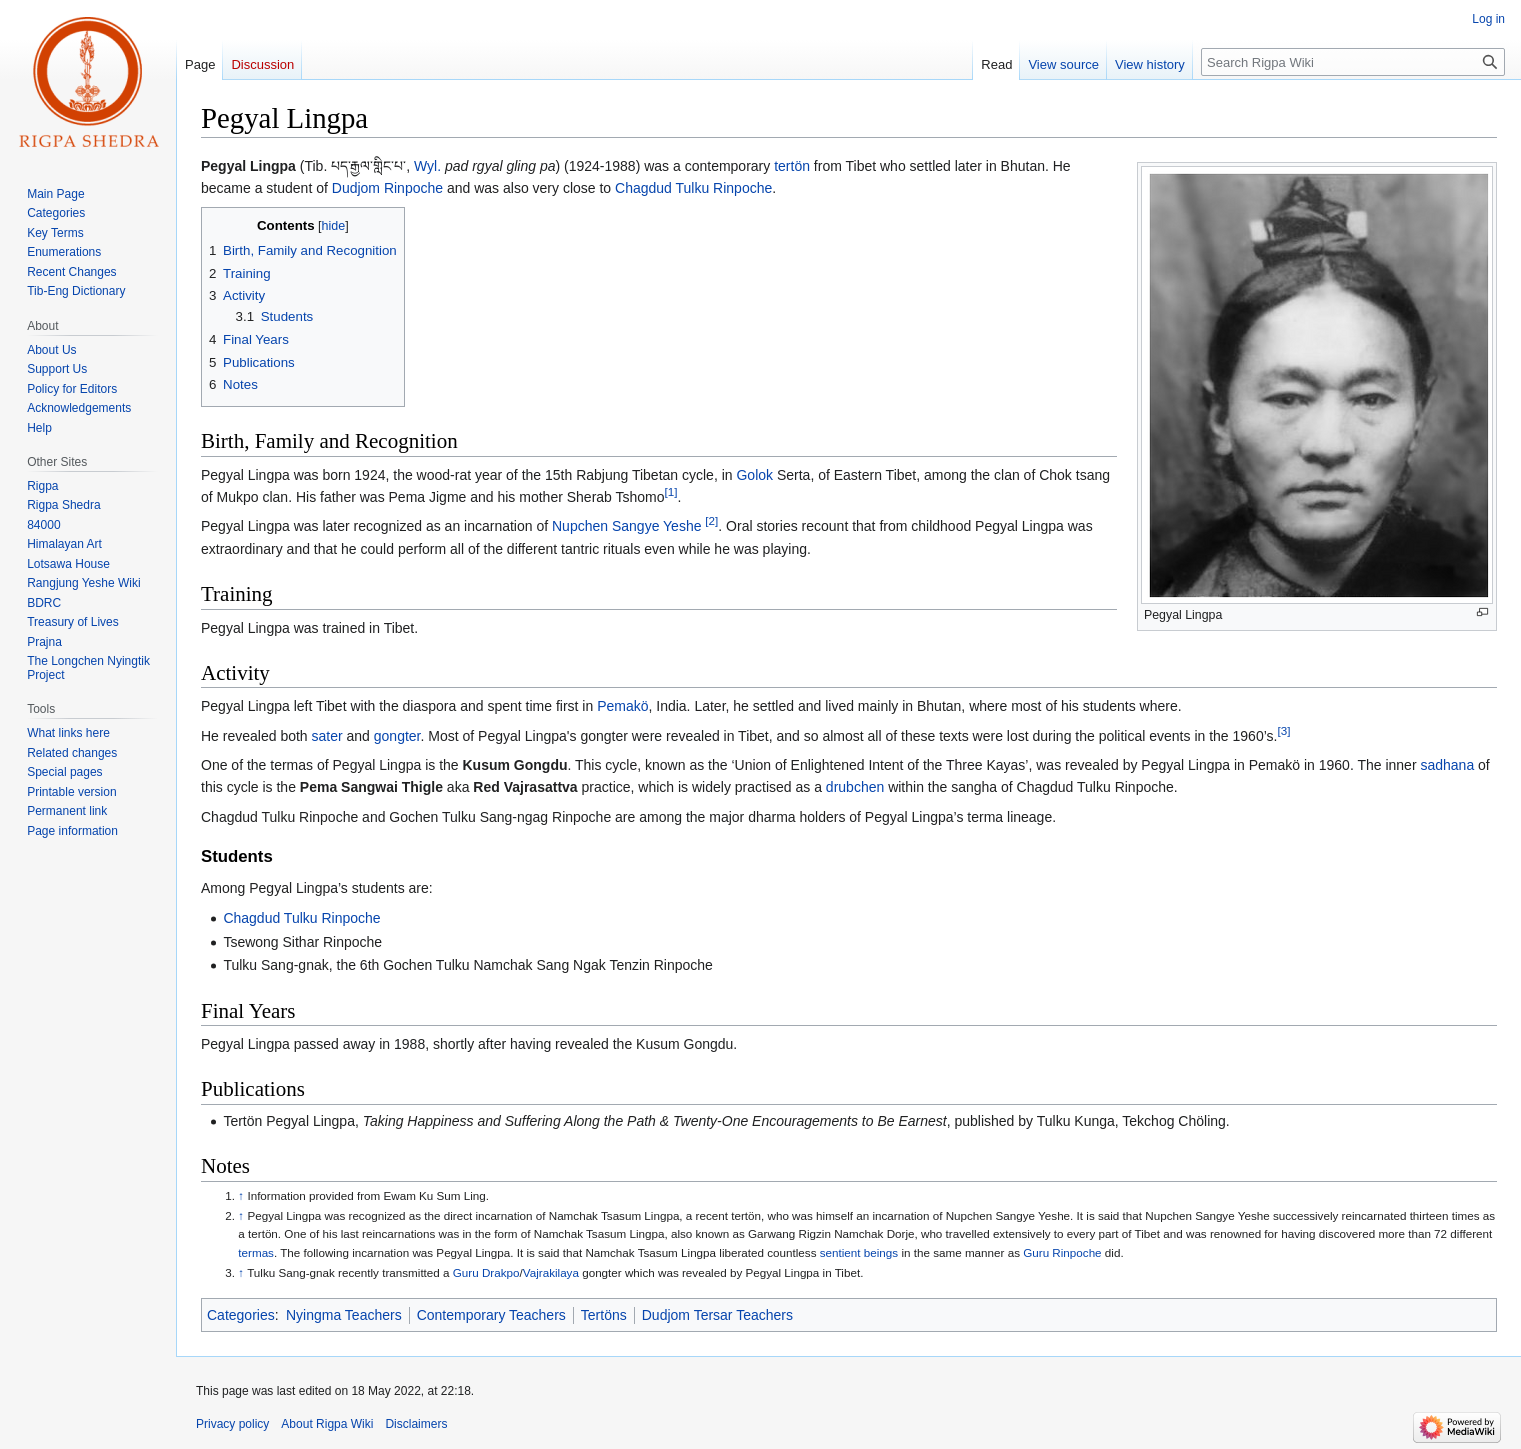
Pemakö (622, 706)
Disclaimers (416, 1424)
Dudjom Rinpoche (387, 188)
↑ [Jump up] (241, 1195)
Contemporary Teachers (491, 1315)
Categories (241, 1315)
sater (327, 736)
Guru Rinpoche (1062, 1252)
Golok (754, 475)
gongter (397, 736)
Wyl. (427, 166)
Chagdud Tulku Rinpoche (693, 188)
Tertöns (604, 1315)
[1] (671, 491)
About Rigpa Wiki (327, 1424)
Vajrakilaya (551, 1272)
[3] (1283, 730)
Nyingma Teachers (344, 1315)
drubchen (855, 787)
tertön (792, 166)
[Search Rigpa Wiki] (1353, 62)
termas (256, 1252)
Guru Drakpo (486, 1272)
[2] (711, 521)
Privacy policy (232, 1424)
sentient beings (859, 1252)
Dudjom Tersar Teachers (717, 1315)
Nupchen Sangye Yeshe (626, 526)
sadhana (1447, 765)
